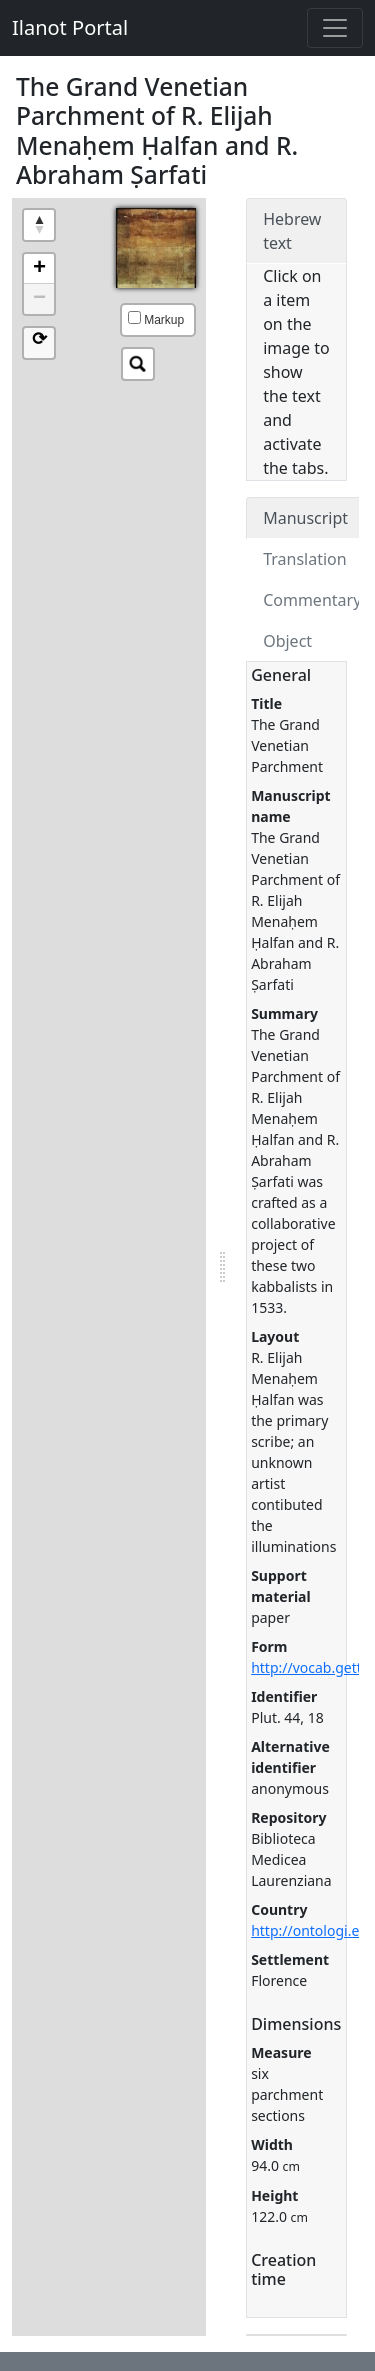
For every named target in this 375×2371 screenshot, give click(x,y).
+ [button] (39, 269)
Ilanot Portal (70, 27)
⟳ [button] (39, 340)
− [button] (39, 299)
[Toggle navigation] (335, 28)
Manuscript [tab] (305, 518)
